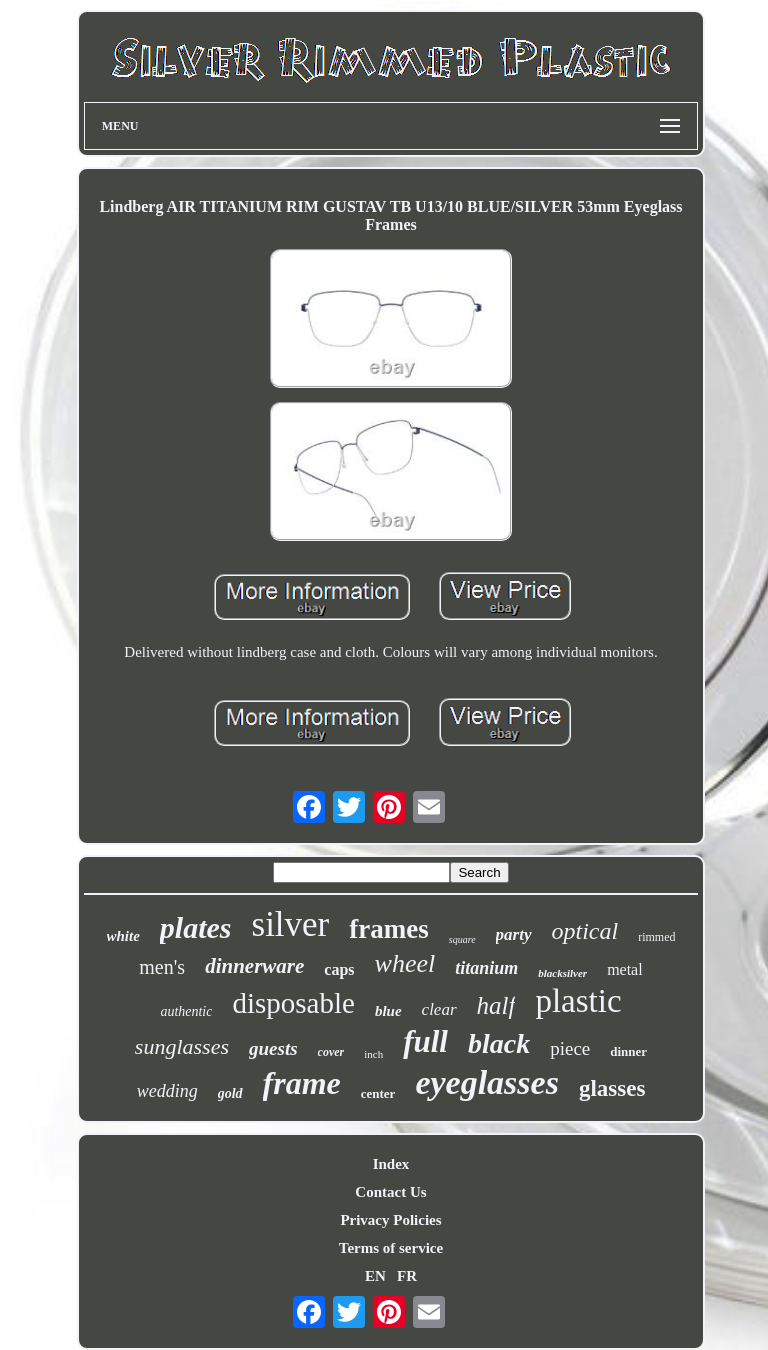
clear (439, 1009)
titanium (486, 968)
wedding (167, 1091)
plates (196, 927)
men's (162, 967)
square (462, 939)
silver (291, 924)
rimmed (656, 937)
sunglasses (182, 1046)
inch (373, 1054)
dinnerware (254, 966)
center (378, 1093)
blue (388, 1011)
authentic (186, 1011)
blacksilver (562, 973)
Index (391, 1164)
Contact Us (390, 1192)
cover (331, 1052)
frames (388, 929)
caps (339, 969)
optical (585, 931)
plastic (578, 1001)
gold (230, 1093)
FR (407, 1276)
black (499, 1043)
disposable (293, 1003)
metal (625, 969)
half (496, 1005)
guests (273, 1048)
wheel (405, 963)
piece (570, 1048)
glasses (612, 1088)
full (425, 1041)
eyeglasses (487, 1082)
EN (375, 1276)
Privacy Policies (390, 1220)
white (123, 936)
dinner (628, 1051)
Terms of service (391, 1248)
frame (302, 1083)
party (514, 934)
